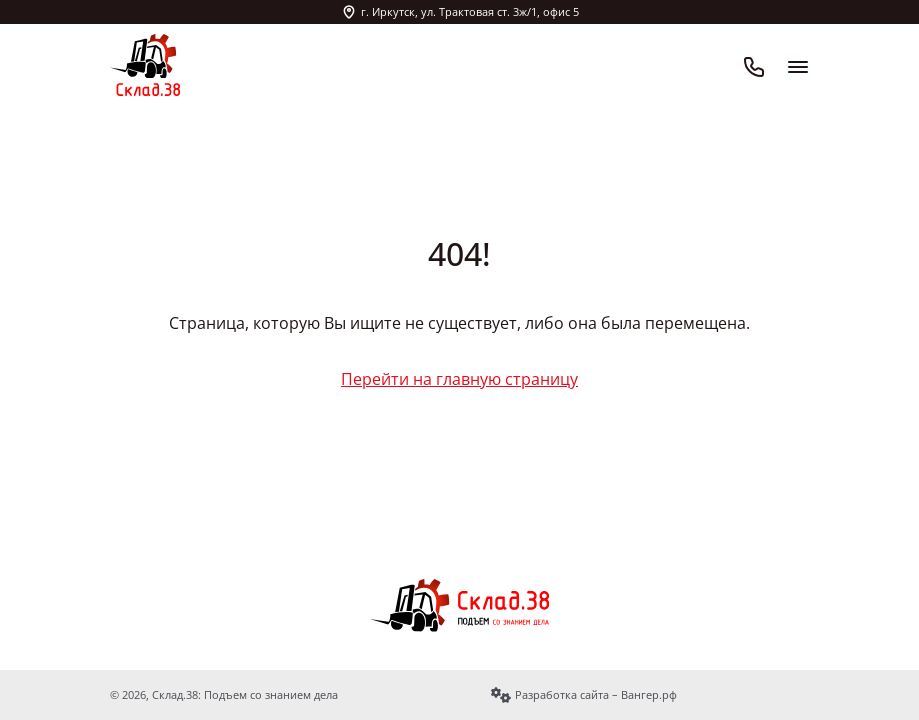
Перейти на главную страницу (459, 379)
